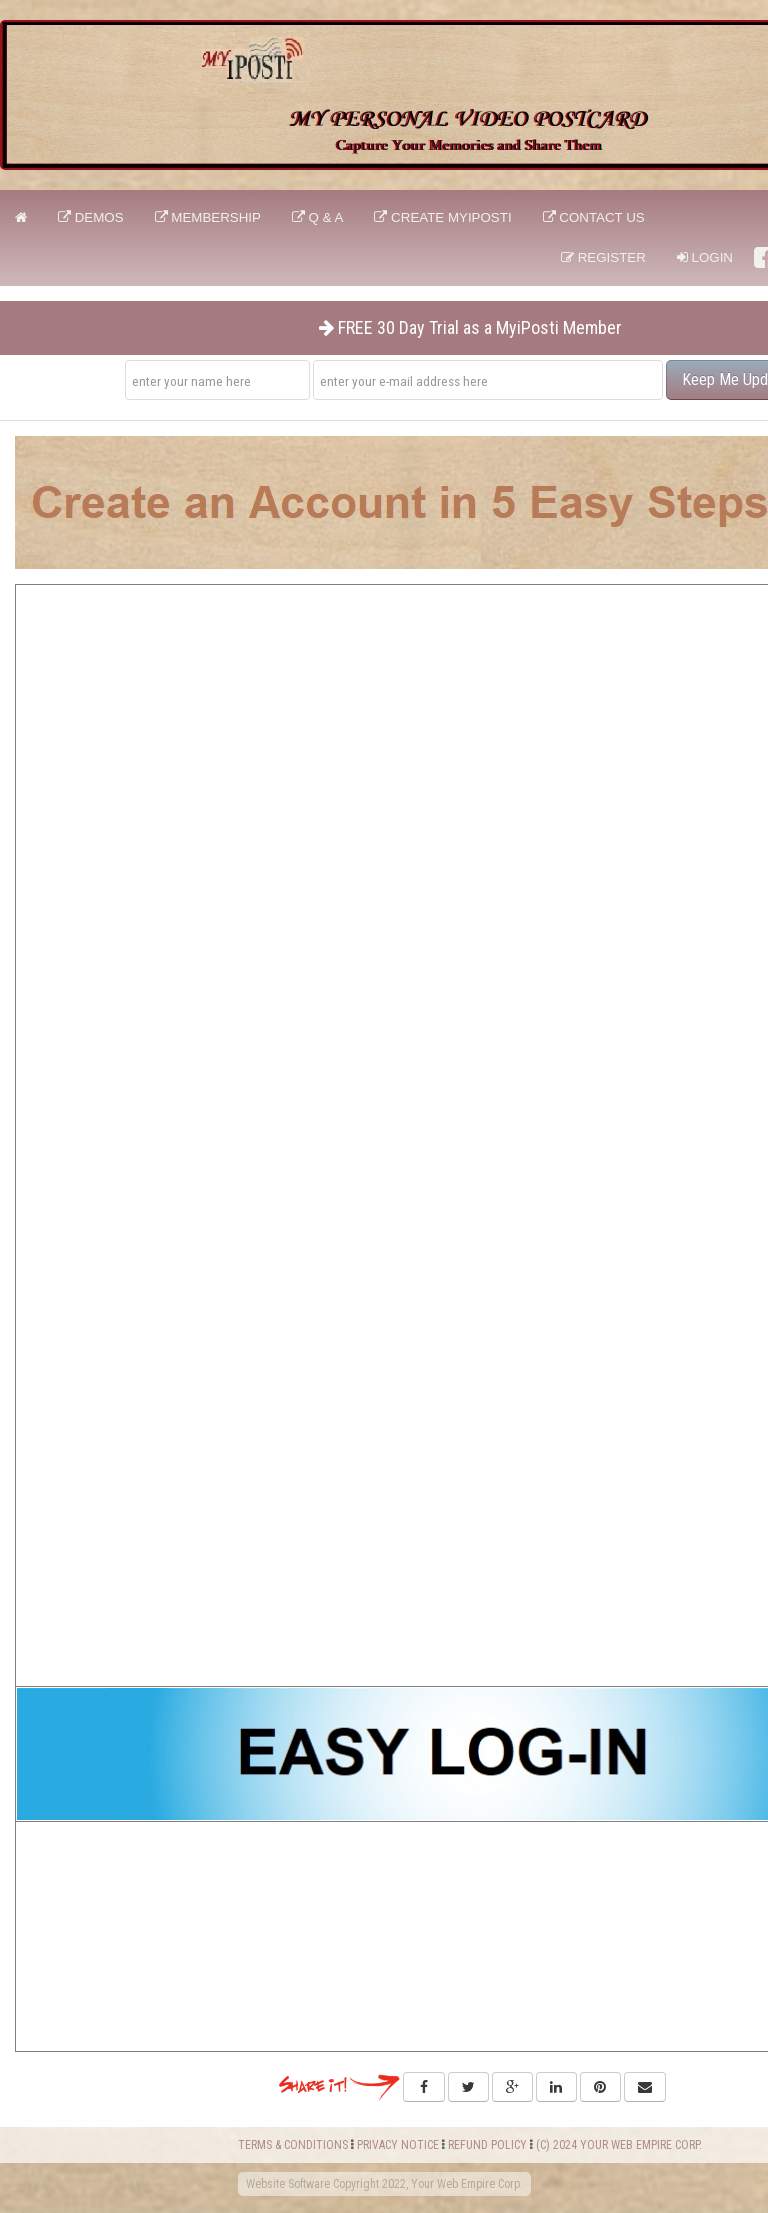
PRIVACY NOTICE (398, 2145)
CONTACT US (594, 217)
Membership (208, 217)
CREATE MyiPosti (442, 217)
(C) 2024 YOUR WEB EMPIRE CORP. (619, 2145)
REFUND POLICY (487, 2145)
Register (603, 257)
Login (705, 257)
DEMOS (91, 217)
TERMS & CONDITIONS (293, 2145)
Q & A (318, 217)
